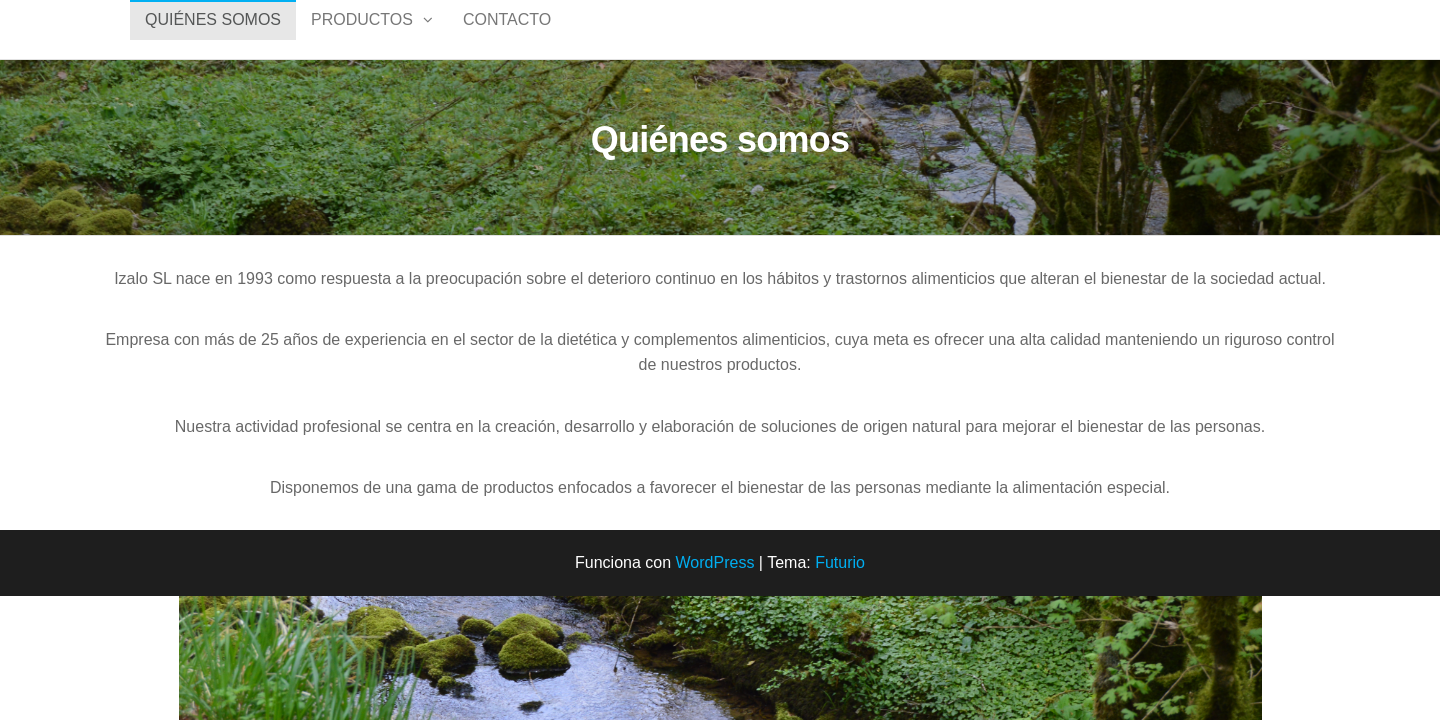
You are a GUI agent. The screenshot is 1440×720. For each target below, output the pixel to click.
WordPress (715, 583)
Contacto (507, 39)
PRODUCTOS (362, 39)
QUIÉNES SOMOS (213, 39)
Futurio (840, 583)
